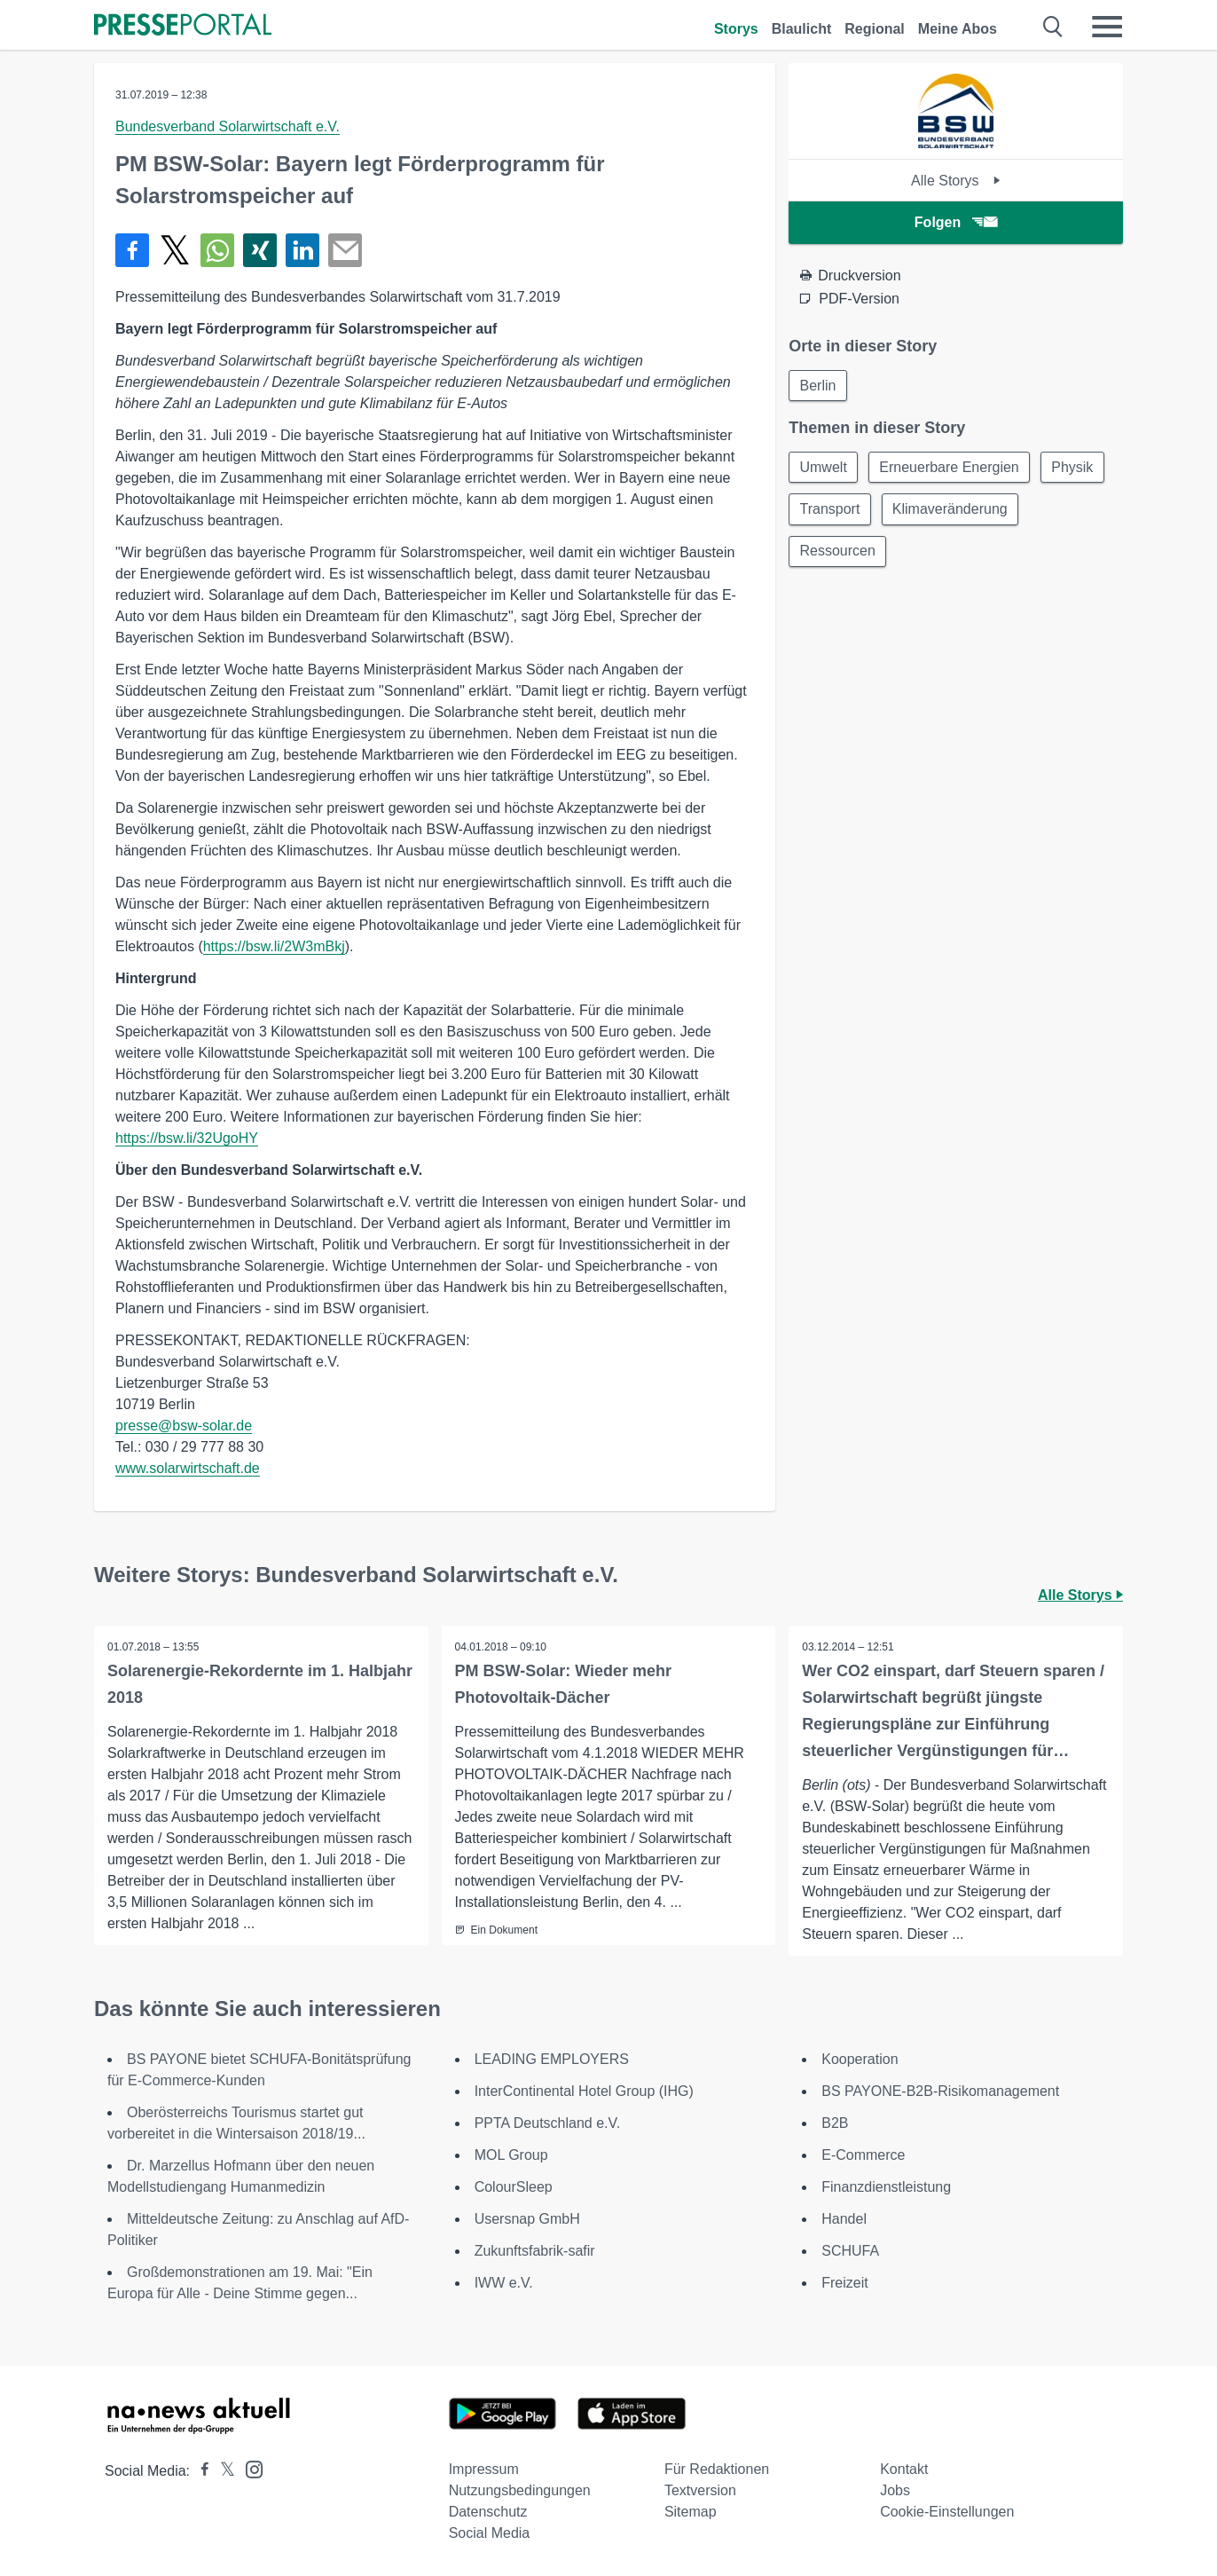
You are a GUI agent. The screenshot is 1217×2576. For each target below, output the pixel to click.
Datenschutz (488, 2511)
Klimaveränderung (951, 510)
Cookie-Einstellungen (947, 2511)
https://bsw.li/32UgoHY (186, 1138)
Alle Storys (956, 180)
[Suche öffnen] (1053, 26)
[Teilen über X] (175, 250)
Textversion (700, 2490)
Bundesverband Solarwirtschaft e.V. (227, 126)
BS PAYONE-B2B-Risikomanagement (940, 2091)
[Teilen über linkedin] (302, 250)
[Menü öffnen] (1107, 26)
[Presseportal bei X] (222, 2470)
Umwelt (823, 468)
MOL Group (511, 2154)
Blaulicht (802, 28)
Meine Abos (957, 28)
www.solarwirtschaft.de (187, 1468)
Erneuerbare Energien (951, 468)
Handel (844, 2218)
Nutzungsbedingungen (520, 2490)
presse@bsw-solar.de (183, 1425)
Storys (736, 28)
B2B (834, 2123)
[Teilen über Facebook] (132, 250)
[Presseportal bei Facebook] (199, 2470)
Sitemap (690, 2511)
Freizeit (844, 2282)
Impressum (484, 2469)
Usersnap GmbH (527, 2218)
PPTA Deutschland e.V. (548, 2123)
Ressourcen (837, 553)
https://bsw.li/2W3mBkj (274, 946)
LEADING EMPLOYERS (552, 2059)
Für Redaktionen (716, 2469)
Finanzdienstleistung (886, 2186)
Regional (874, 28)
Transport (830, 510)
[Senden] (345, 250)
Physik (1075, 468)
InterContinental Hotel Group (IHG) (584, 2091)
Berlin (818, 385)
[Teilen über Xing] (260, 250)
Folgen (956, 222)
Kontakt (904, 2469)
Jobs (895, 2490)
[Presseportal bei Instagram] (249, 2468)
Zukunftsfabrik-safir (535, 2250)
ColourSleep (514, 2186)
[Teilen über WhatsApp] (217, 250)
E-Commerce (863, 2154)
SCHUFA (850, 2250)
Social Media (489, 2533)
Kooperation (859, 2059)
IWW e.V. (504, 2282)
